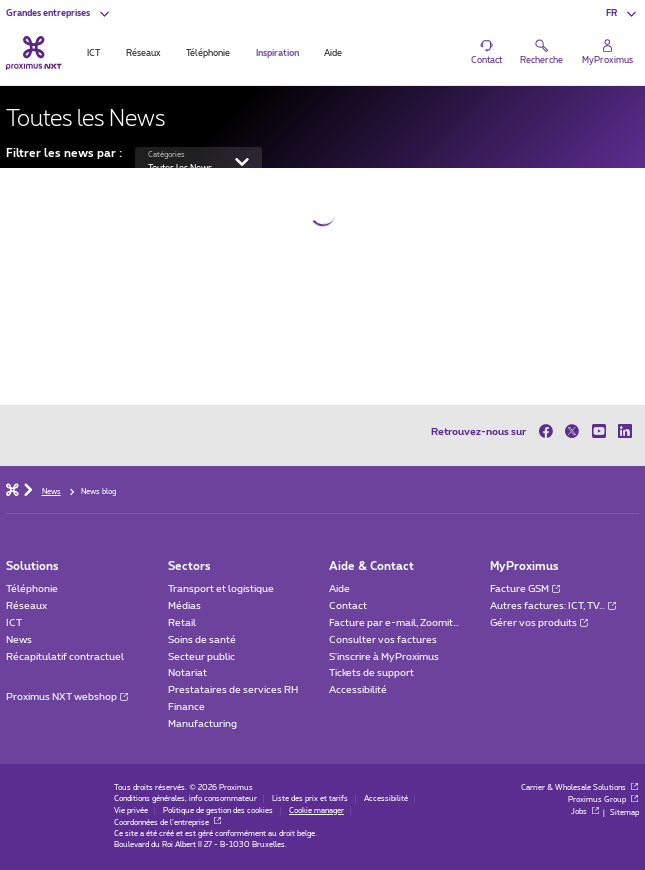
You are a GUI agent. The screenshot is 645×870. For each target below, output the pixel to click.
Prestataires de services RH (233, 690)
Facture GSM (525, 589)
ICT (14, 623)
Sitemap (624, 812)
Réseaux (26, 606)
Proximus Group (603, 800)
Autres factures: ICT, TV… (553, 606)
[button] (58, 13)
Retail (182, 623)
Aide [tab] (333, 53)
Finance (186, 707)
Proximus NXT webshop (67, 697)
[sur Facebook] (549, 432)
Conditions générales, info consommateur (185, 799)
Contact (348, 606)
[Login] (607, 52)
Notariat (187, 673)
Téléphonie (32, 589)
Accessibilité (358, 690)
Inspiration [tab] (277, 53)
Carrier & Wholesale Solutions (580, 788)
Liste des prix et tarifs (310, 799)
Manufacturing (202, 724)
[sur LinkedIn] (625, 432)
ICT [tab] (93, 53)
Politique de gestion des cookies (218, 811)
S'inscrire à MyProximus (385, 657)
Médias (184, 606)
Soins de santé (202, 640)
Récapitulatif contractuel (65, 657)
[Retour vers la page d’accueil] (33, 52)
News (19, 640)
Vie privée (131, 811)
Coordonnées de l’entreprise (168, 823)
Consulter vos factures (383, 640)
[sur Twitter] (572, 432)
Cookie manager (316, 811)
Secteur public (201, 657)
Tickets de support (372, 673)
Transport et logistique (221, 589)
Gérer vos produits (539, 623)
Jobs (585, 812)
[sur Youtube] (599, 432)
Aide (339, 589)
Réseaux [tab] (143, 53)
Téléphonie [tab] (208, 53)
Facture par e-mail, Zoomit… (394, 623)
